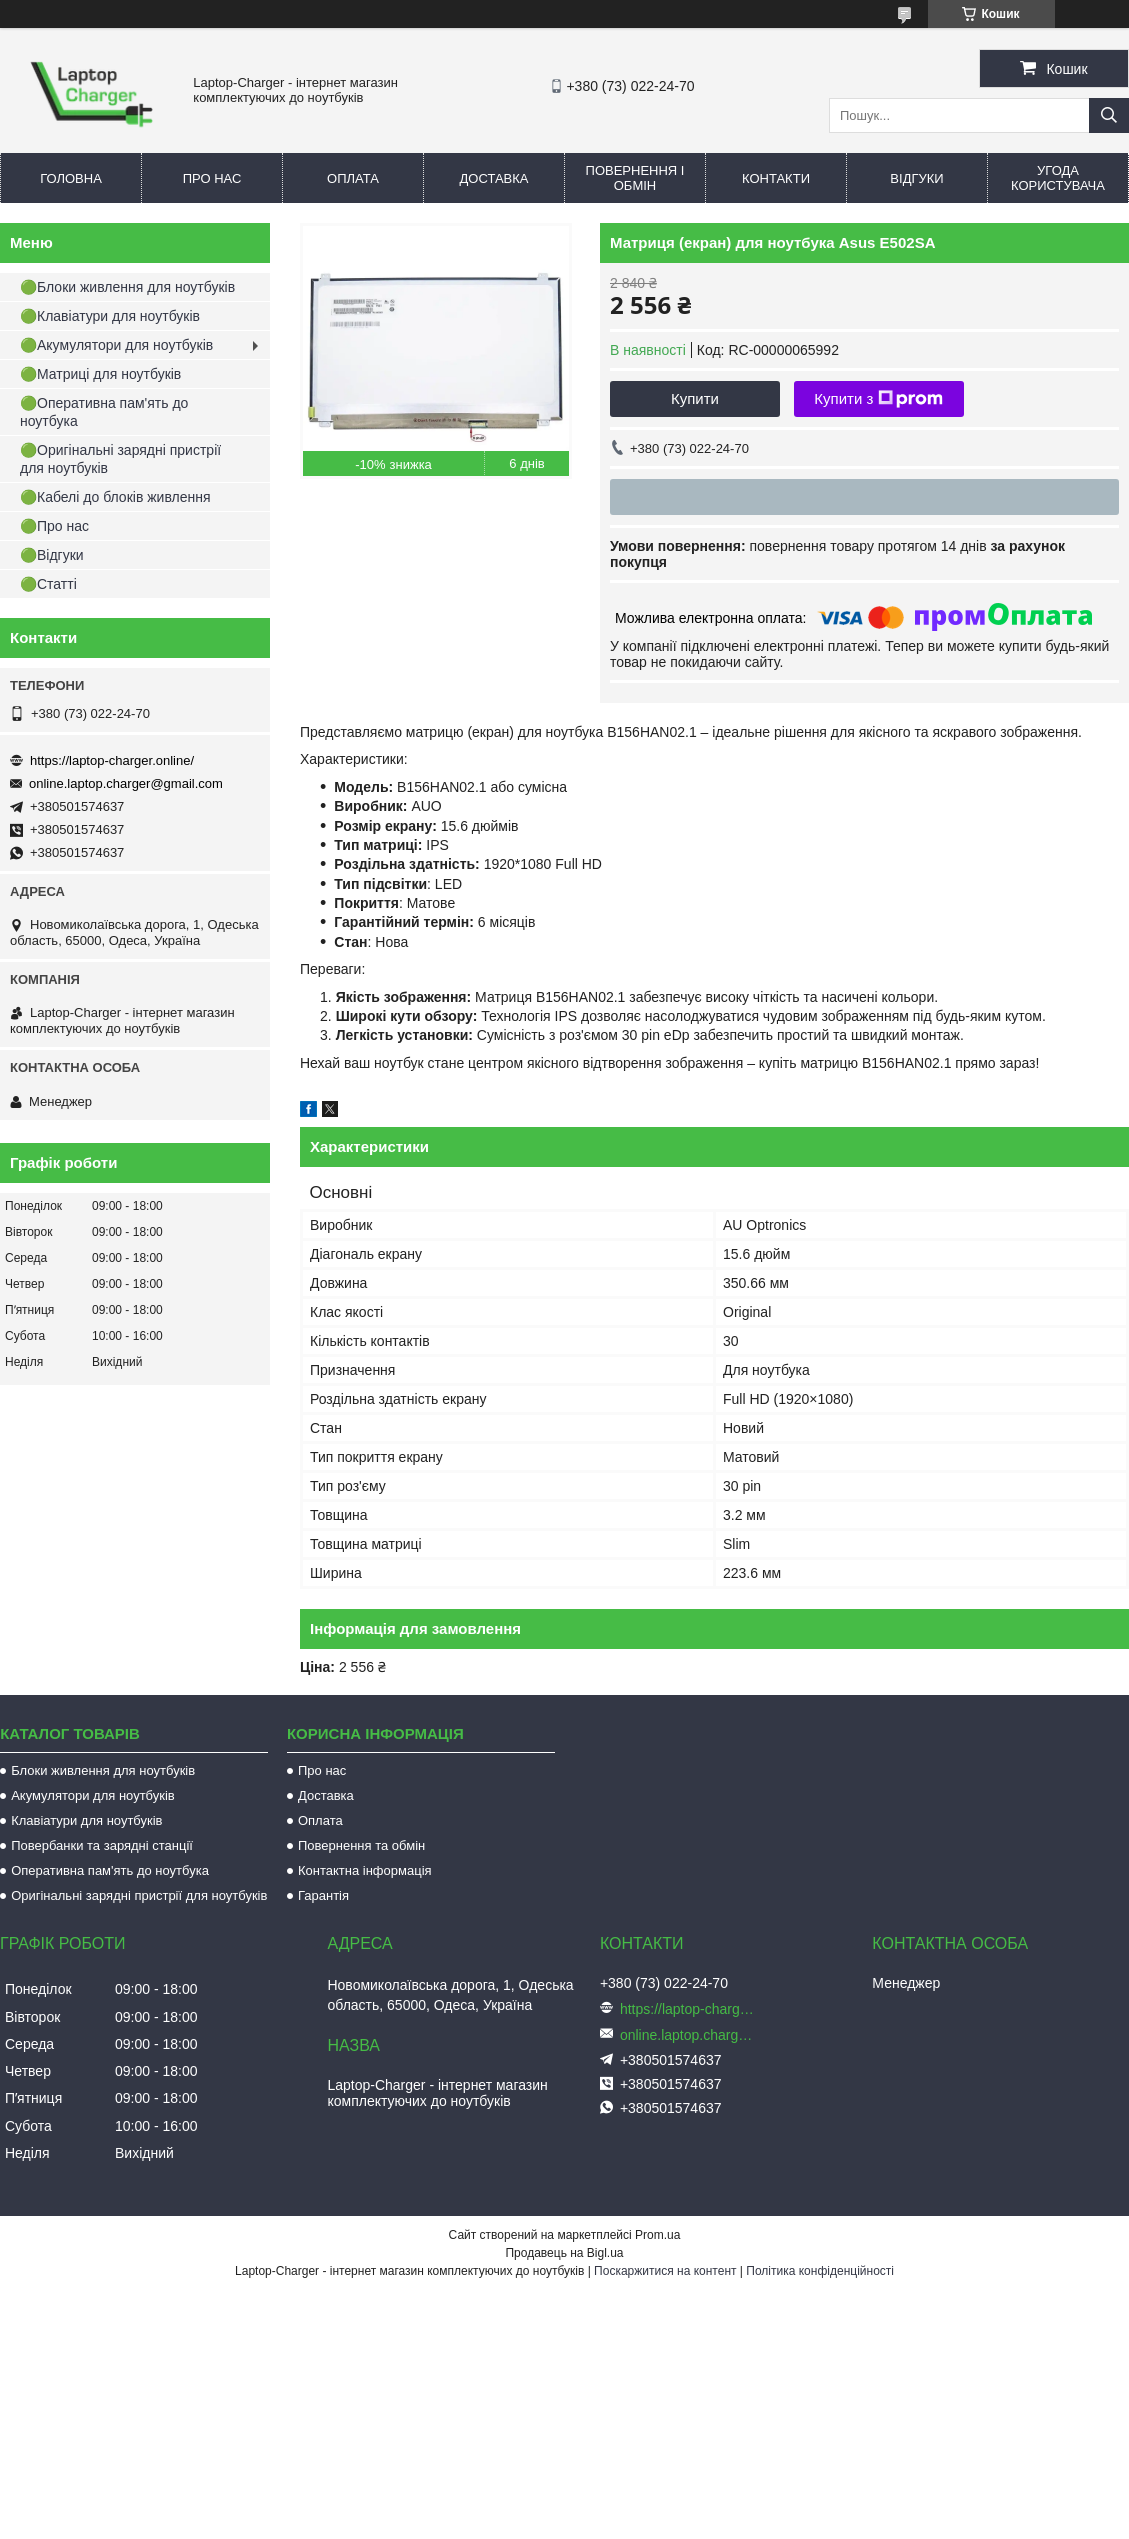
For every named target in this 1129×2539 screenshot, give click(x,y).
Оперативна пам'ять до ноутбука (110, 1870)
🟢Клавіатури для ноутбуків (110, 316)
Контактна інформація (365, 1870)
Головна (71, 178)
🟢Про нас (54, 526)
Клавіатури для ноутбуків (86, 1820)
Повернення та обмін (361, 1845)
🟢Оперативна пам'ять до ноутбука (104, 412)
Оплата (353, 178)
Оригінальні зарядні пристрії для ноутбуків (139, 1895)
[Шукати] (1109, 115)
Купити (695, 398)
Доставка (494, 178)
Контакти (776, 178)
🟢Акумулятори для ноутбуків (116, 345)
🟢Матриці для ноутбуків (100, 374)
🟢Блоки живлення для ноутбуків (127, 287)
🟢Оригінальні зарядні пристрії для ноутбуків (120, 459)
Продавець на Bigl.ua (564, 2253)
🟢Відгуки (52, 555)
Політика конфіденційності (820, 2271)
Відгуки (916, 178)
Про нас (212, 178)
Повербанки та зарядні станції (102, 1845)
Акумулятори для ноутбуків (93, 1795)
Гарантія (323, 1895)
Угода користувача (1058, 178)
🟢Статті (48, 584)
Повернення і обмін (635, 178)
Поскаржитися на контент (665, 2271)
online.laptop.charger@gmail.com (126, 783)
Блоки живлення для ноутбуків (103, 1770)
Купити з (878, 399)
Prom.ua (657, 2235)
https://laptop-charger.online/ (112, 760)
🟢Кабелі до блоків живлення (115, 497)
